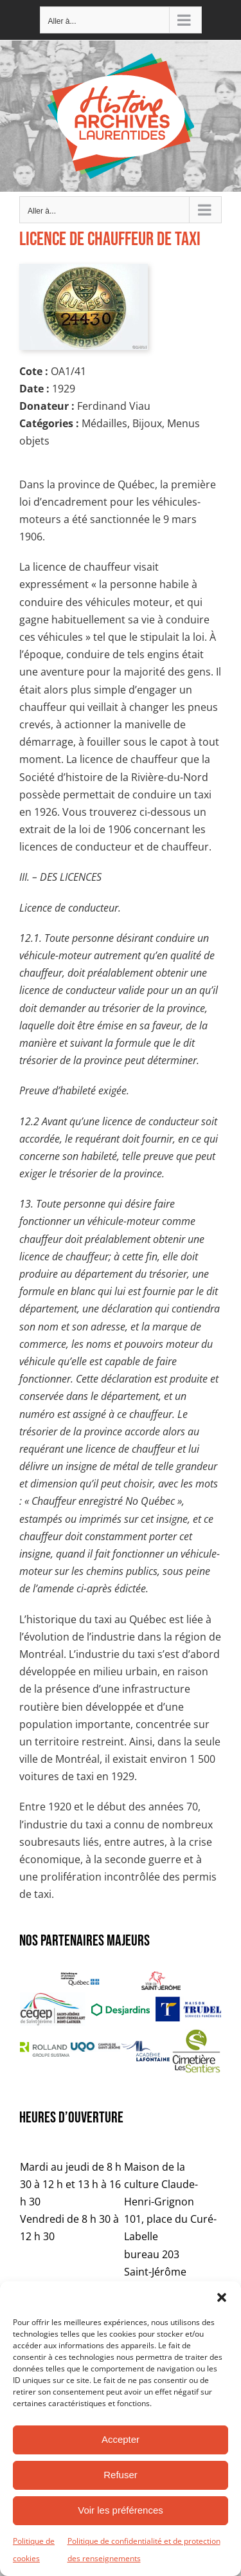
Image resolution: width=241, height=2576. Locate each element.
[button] (221, 2297)
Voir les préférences (120, 2510)
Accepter (120, 2439)
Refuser (120, 2474)
